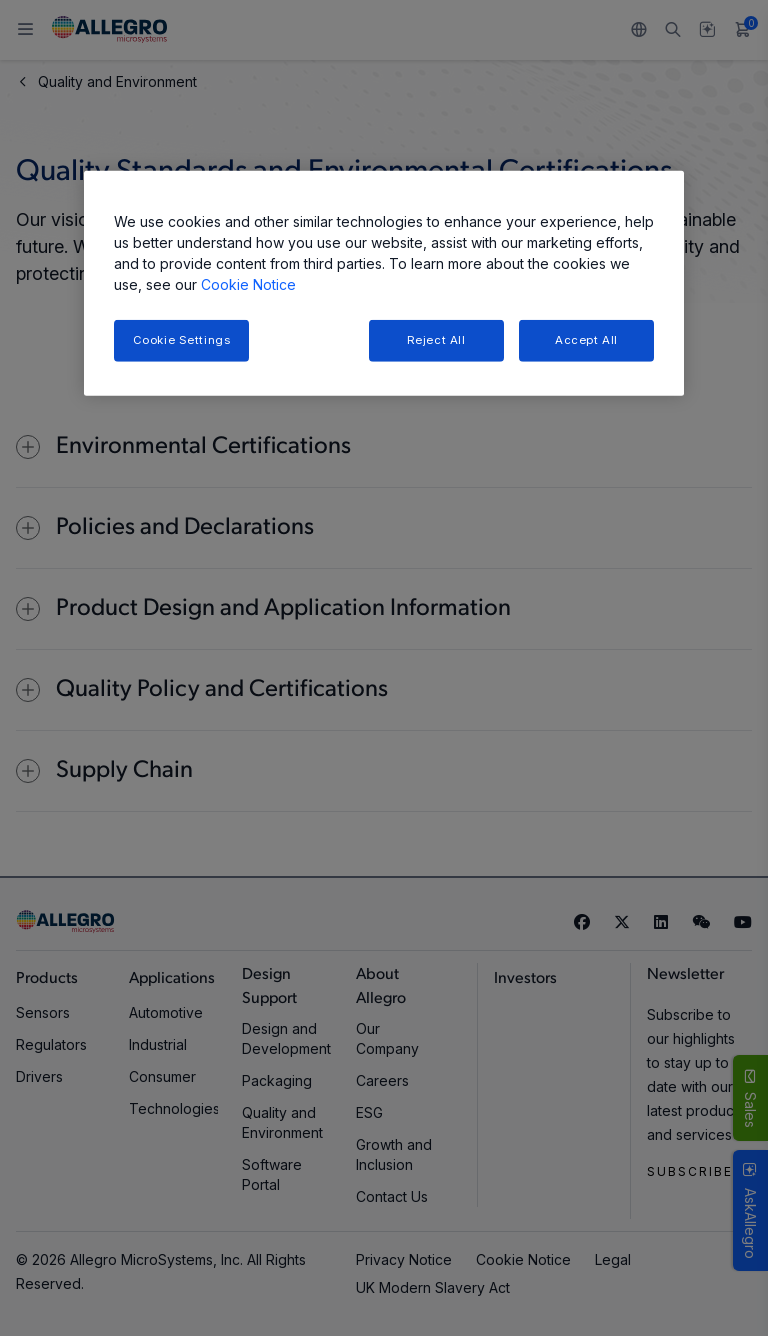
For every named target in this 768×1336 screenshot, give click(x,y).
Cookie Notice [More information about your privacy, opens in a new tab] (248, 284)
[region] (384, 283)
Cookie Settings (182, 340)
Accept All (586, 340)
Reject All (436, 340)
